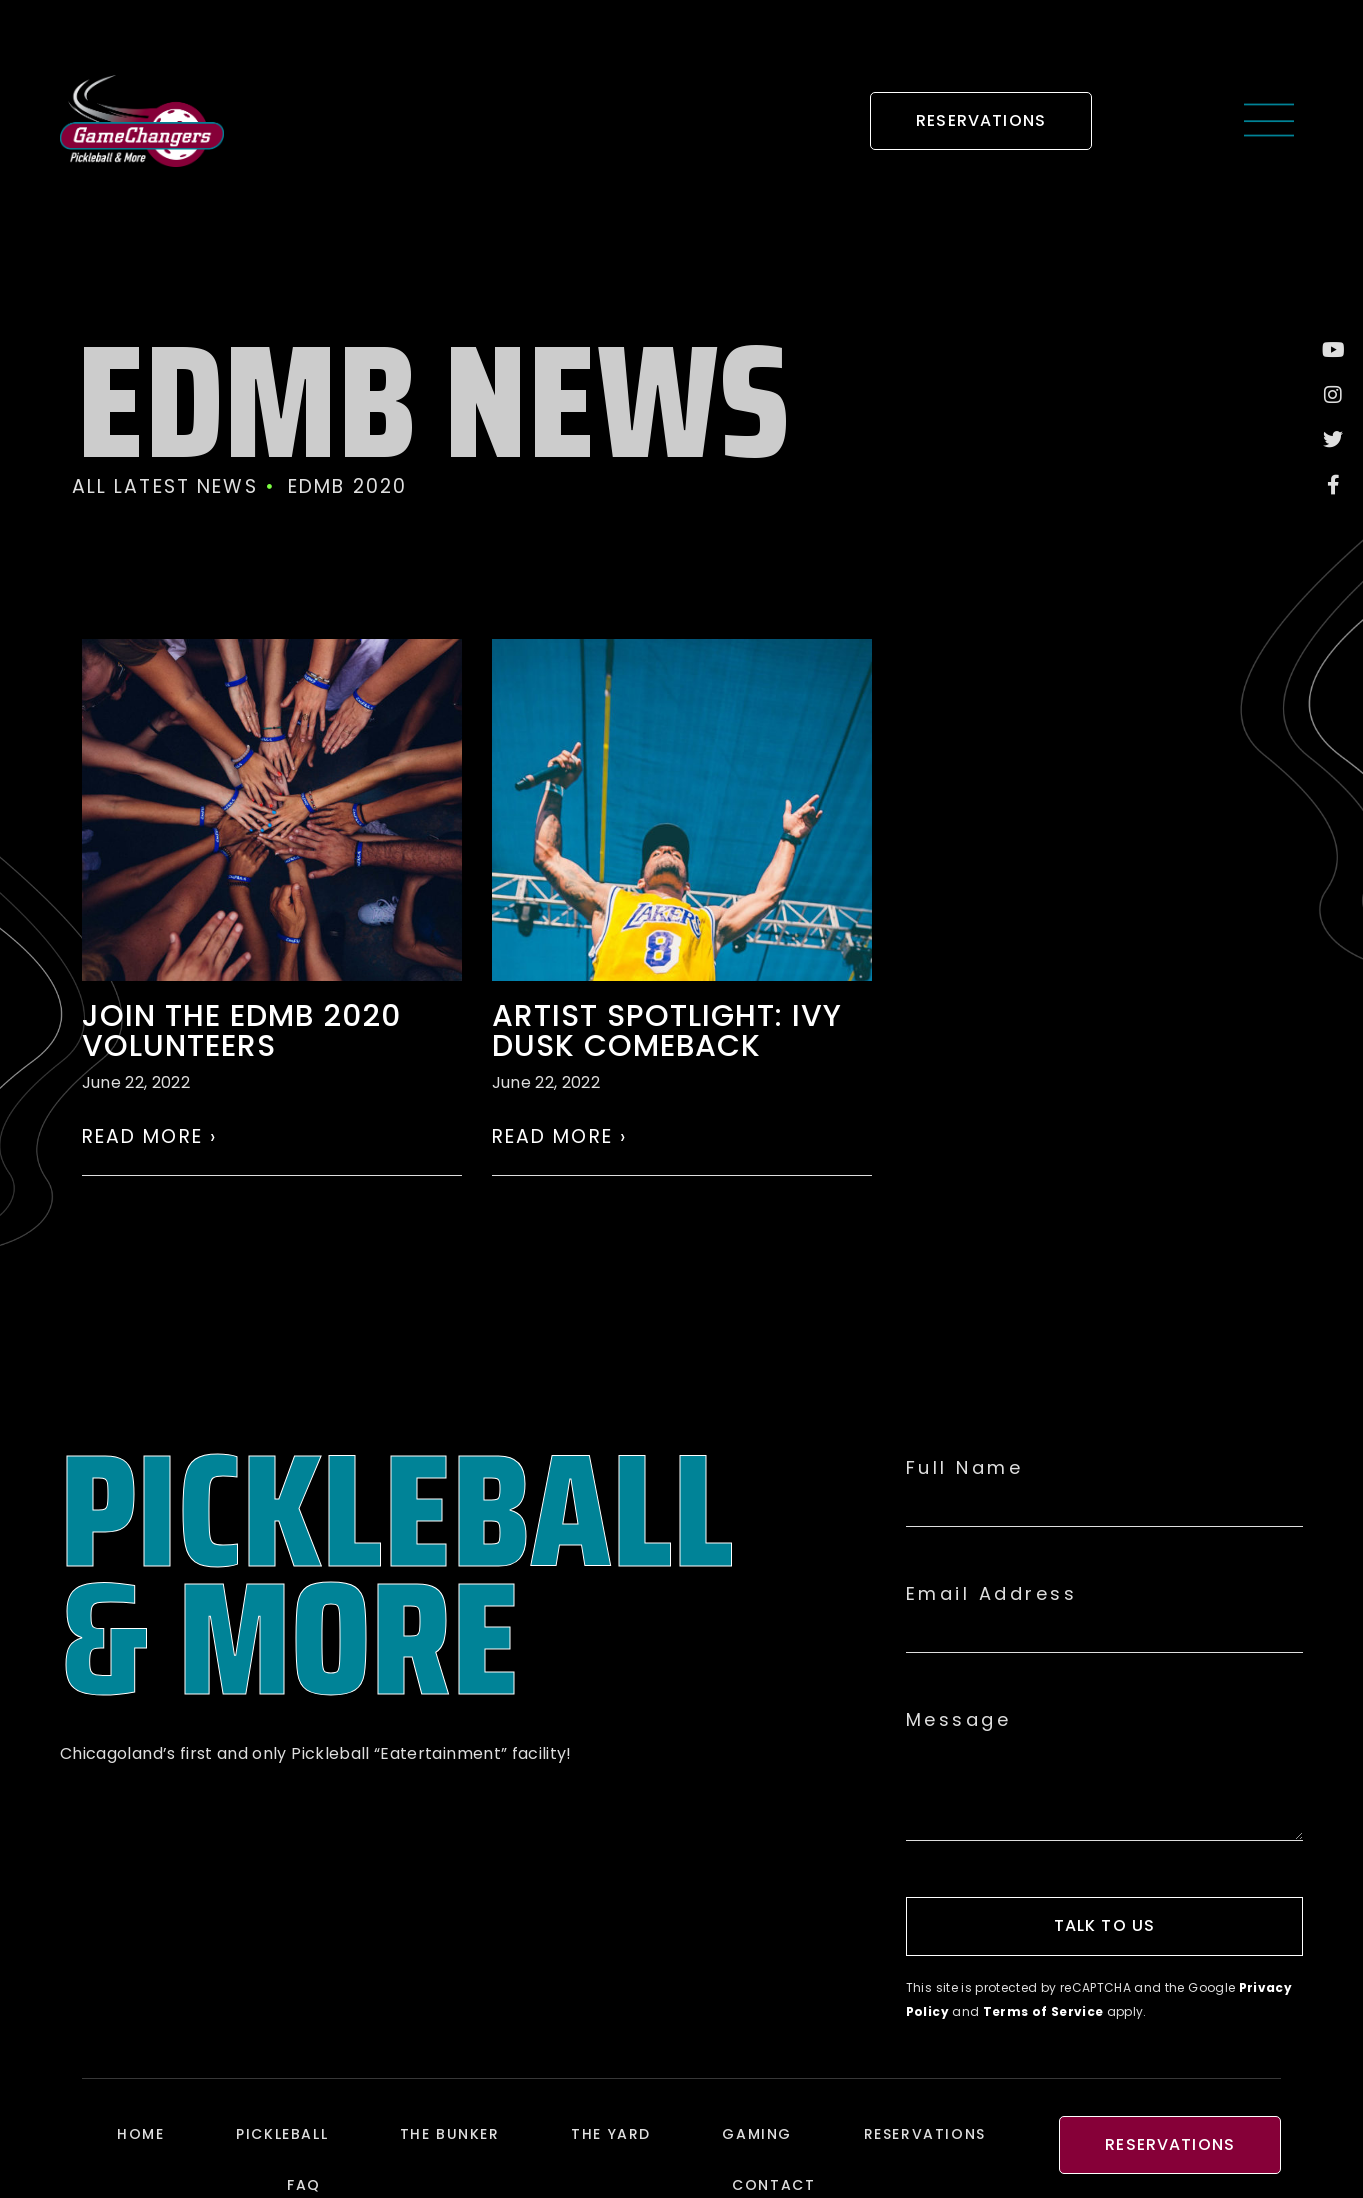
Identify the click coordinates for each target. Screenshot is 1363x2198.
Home (140, 2134)
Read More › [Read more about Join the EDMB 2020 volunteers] (150, 1136)
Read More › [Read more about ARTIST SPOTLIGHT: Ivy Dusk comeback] (560, 1136)
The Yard (611, 2134)
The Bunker (450, 2134)
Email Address (992, 1594)
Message (959, 1720)
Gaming (757, 2134)
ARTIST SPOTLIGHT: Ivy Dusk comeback (667, 1031)
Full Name (965, 1468)
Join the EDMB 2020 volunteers (241, 1031)
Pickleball (282, 2134)
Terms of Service (1043, 2011)
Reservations (925, 2134)
